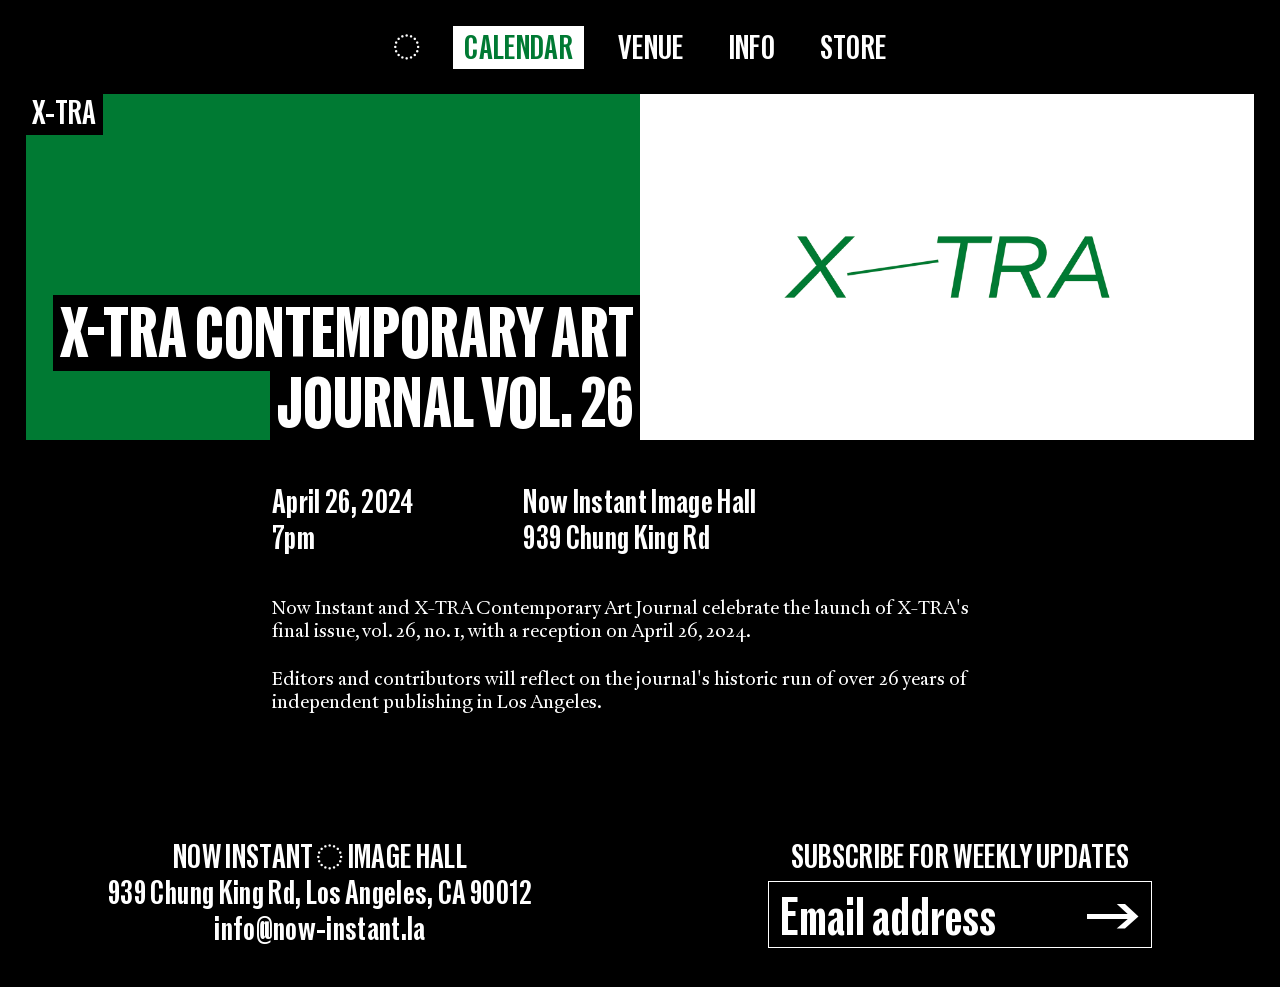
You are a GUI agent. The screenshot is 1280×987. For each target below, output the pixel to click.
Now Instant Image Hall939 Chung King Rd (640, 520)
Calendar (518, 48)
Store (853, 48)
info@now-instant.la (320, 930)
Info (752, 48)
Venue (651, 48)
